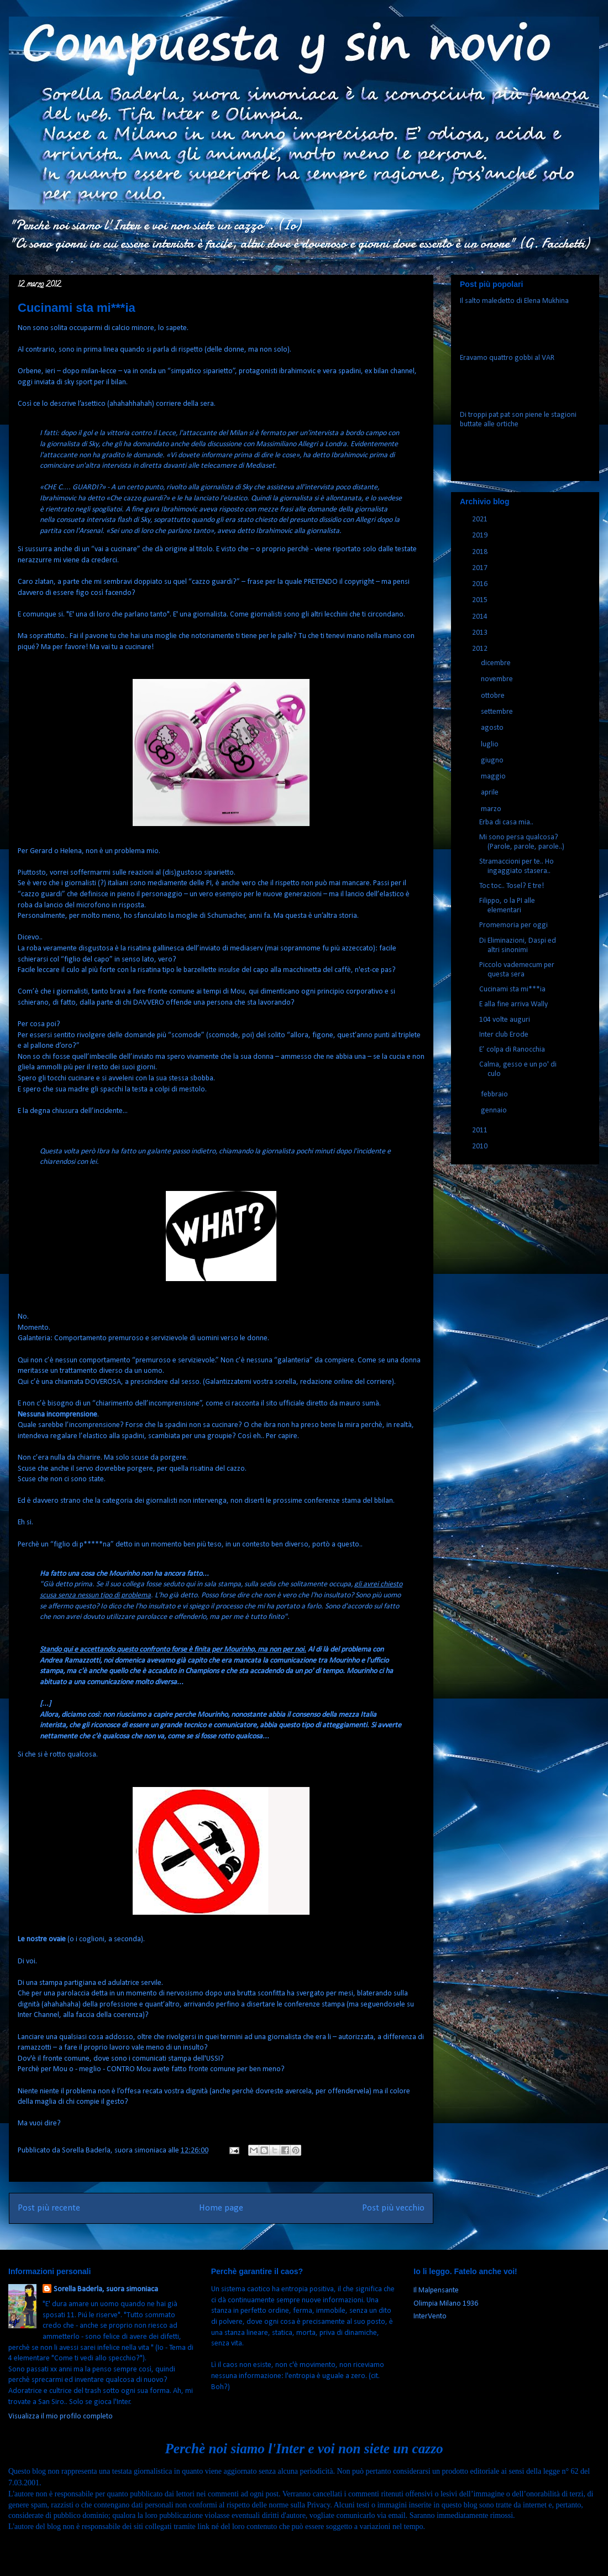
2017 (480, 568)
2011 (480, 1130)
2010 (480, 1146)
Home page (221, 2208)
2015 (480, 600)
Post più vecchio (393, 2208)
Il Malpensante (436, 2290)
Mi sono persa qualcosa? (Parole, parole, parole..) (521, 842)
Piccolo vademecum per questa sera (516, 970)
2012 (480, 649)
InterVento (430, 2316)
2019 (480, 535)
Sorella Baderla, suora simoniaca (106, 2289)
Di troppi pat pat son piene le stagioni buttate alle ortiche (518, 420)
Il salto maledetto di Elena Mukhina (514, 301)
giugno (493, 760)
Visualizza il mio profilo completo (60, 2416)
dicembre (496, 663)
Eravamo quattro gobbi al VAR (507, 358)
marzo (492, 809)
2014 (480, 617)
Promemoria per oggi (513, 925)
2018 (480, 552)
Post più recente (49, 2208)
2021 (480, 519)
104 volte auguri (504, 1020)
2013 (480, 633)
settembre (498, 712)
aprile (490, 792)
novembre (498, 679)
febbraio (495, 1094)
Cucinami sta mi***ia (512, 989)
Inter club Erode (503, 1035)
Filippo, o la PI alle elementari (507, 906)
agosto (493, 728)
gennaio (495, 1110)
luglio (490, 744)
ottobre (493, 696)
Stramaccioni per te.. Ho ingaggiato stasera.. (516, 866)
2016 (480, 584)
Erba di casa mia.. (506, 822)
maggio (494, 776)
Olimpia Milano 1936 (445, 2304)
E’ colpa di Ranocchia (512, 1050)
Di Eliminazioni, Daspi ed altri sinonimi (517, 945)
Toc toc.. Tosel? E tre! (511, 886)
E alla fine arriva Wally (513, 1004)
